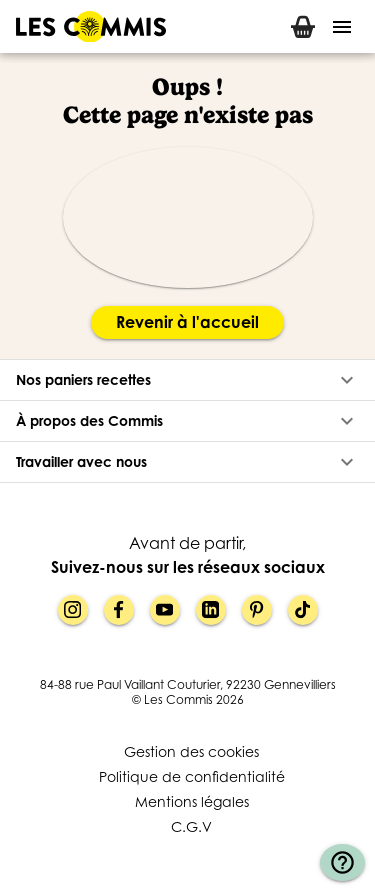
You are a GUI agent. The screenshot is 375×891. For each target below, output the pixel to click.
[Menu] (342, 27)
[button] (187, 380)
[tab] (303, 26)
